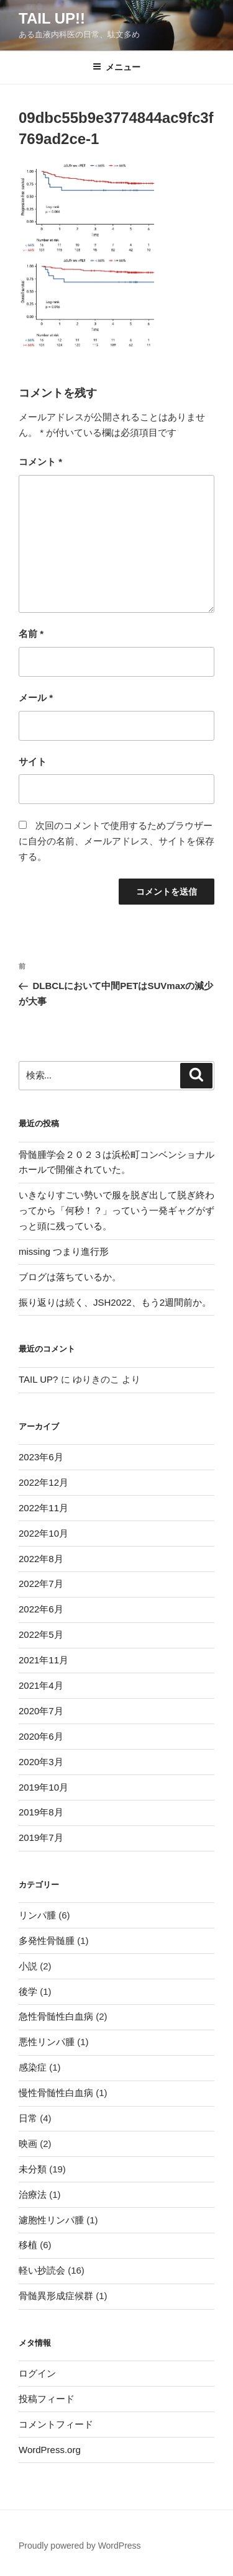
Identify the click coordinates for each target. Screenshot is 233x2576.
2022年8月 (41, 1558)
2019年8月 (41, 1812)
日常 (28, 2118)
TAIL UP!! (52, 18)
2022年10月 (43, 1533)
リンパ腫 (37, 1915)
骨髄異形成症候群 (56, 2295)
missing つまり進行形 (64, 1251)
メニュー (116, 67)
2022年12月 (43, 1482)
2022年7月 (41, 1583)
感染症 (33, 2067)
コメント (40, 461)
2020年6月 (41, 1736)
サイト (33, 761)
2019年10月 (43, 1787)
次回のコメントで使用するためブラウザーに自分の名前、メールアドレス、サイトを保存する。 (116, 841)
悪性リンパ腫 (47, 2041)
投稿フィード (47, 2398)
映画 (28, 2143)
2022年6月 (41, 1609)
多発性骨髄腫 (47, 1940)
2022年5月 (41, 1634)
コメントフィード (56, 2424)
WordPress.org (50, 2449)
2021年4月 (41, 1685)
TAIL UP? (38, 1379)
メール (36, 697)
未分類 (33, 2169)
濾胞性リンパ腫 (51, 2220)
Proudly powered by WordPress (80, 2546)
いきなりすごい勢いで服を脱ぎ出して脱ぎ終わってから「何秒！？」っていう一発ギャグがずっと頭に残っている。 (116, 1210)
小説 (28, 1966)
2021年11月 (43, 1660)
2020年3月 (41, 1761)
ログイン (37, 2373)
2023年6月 (41, 1457)
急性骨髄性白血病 (56, 2016)
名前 (31, 633)
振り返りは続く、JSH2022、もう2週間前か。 (115, 1302)
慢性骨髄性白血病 (56, 2092)
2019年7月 (41, 1837)
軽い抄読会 (42, 2270)
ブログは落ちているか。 (70, 1277)
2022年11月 (43, 1508)
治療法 (33, 2194)
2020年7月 (41, 1711)
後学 (28, 1991)
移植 (28, 2244)
